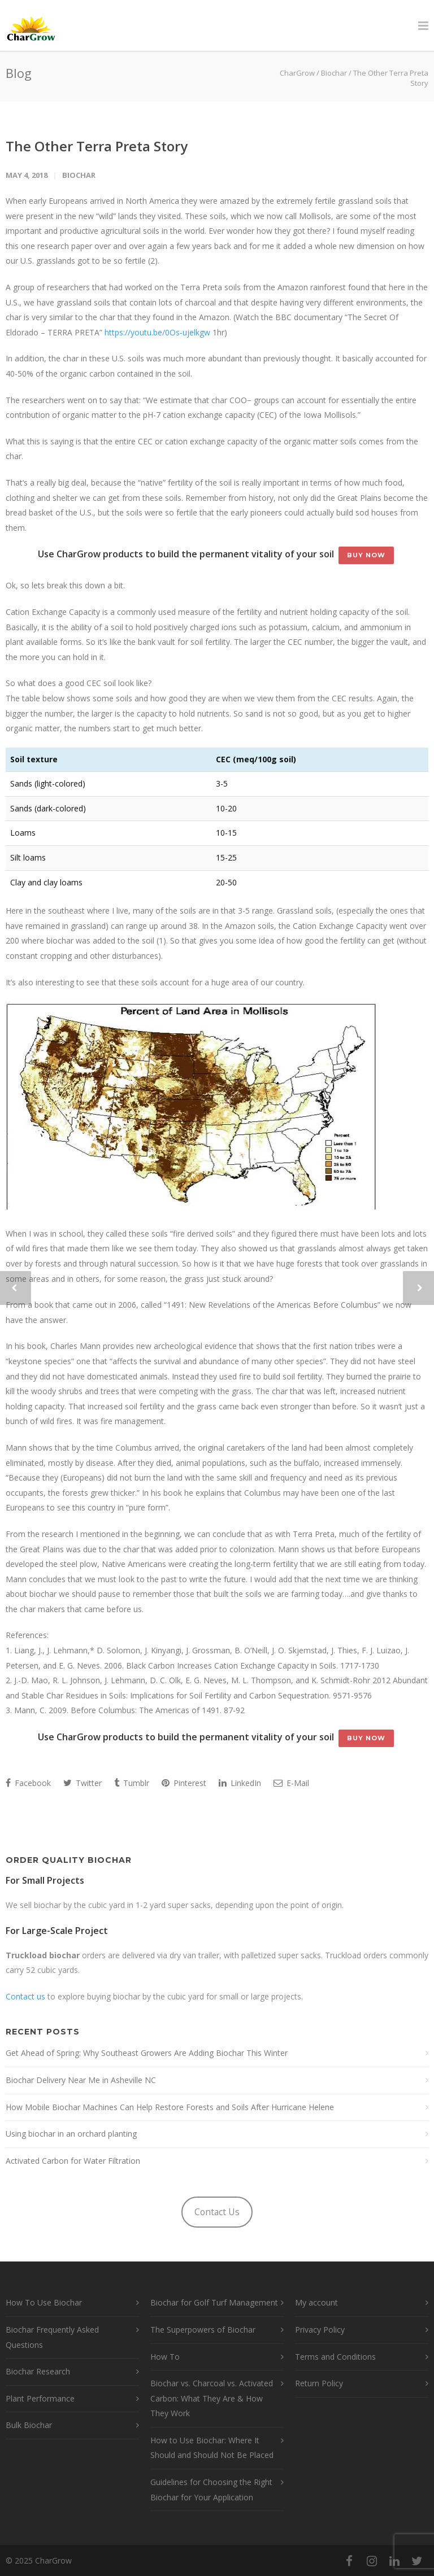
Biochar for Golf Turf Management (214, 2302)
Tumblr (131, 1783)
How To (165, 2356)
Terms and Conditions (335, 2356)
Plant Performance (40, 2398)
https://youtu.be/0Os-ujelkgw (157, 332)
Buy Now (366, 555)
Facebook (28, 1783)
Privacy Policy (320, 2329)
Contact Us (217, 2212)
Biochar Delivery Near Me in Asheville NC (81, 2080)
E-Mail (291, 1783)
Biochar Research (38, 2371)
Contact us (25, 1996)
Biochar (79, 175)
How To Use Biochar (44, 2302)
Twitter (82, 1783)
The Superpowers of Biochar (202, 2329)
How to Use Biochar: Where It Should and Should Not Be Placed (212, 2448)
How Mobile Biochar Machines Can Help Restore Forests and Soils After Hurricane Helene (170, 2107)
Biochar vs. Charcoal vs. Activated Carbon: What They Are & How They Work (211, 2398)
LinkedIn (240, 1783)
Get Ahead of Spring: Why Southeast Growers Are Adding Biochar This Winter (147, 2052)
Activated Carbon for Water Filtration (73, 2160)
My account (316, 2302)
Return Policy (319, 2383)
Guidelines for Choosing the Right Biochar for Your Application (211, 2490)
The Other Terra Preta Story (97, 146)
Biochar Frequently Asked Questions (52, 2337)
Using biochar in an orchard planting (71, 2133)
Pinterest (184, 1783)
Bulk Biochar (29, 2425)
